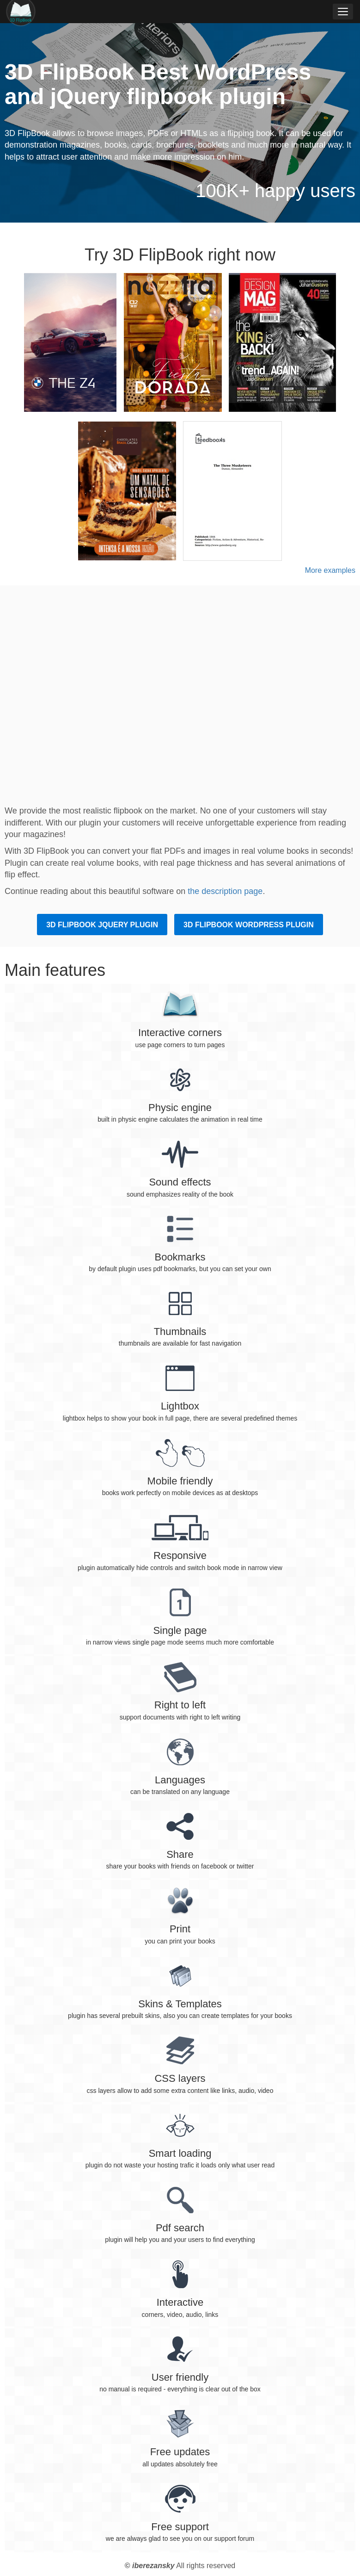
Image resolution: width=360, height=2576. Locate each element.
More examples (330, 570)
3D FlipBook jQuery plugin (102, 925)
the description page (225, 891)
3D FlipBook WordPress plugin (248, 925)
